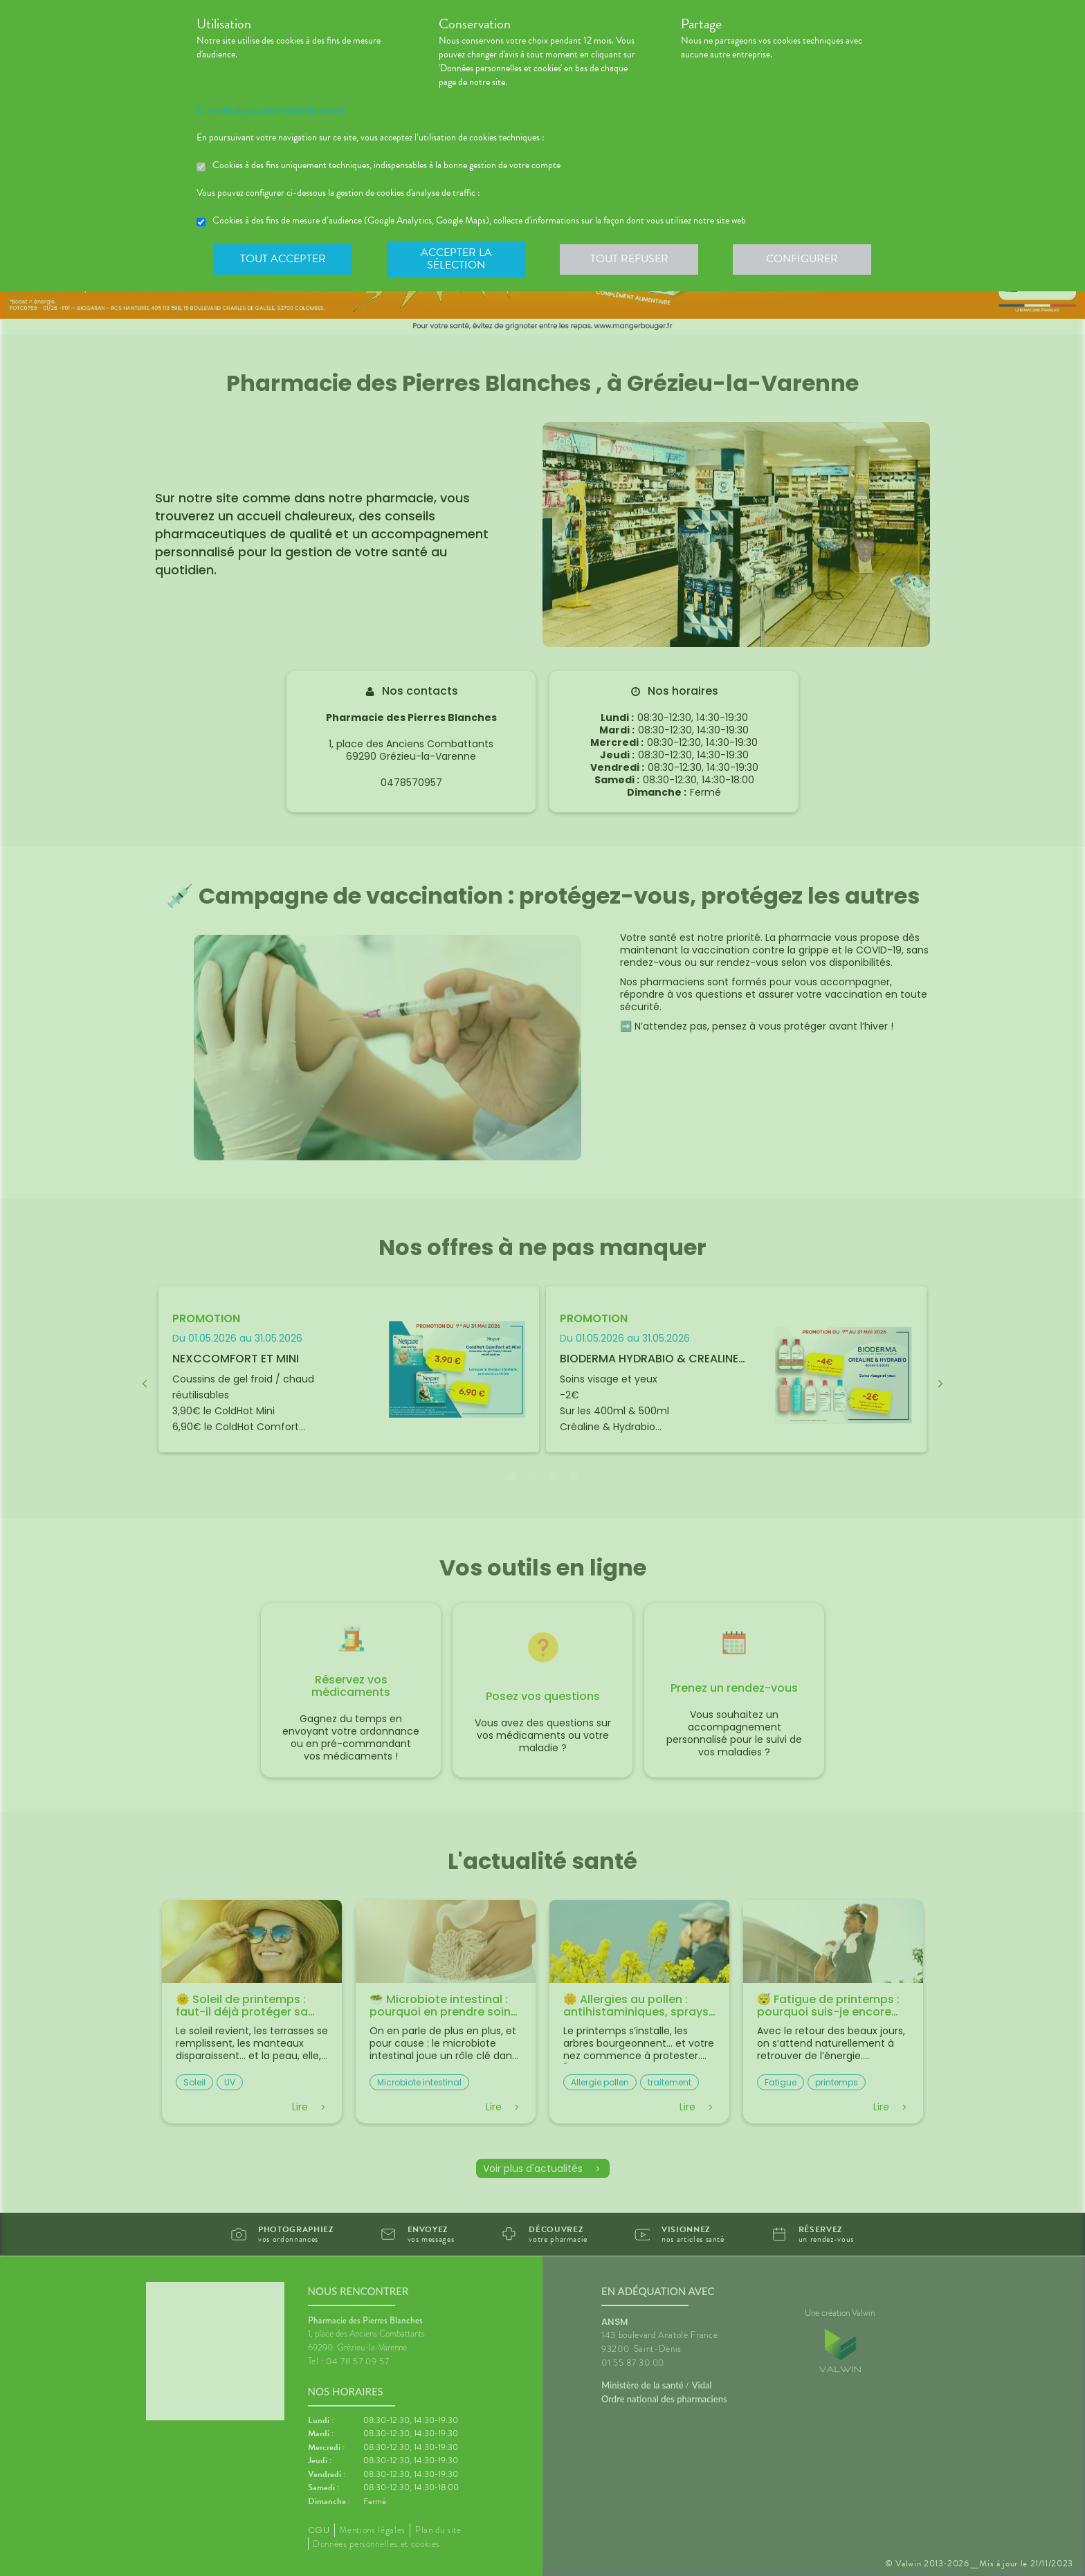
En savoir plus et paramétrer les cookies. (272, 110)
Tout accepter (283, 258)
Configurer (802, 258)
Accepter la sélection (456, 258)
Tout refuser (629, 258)
